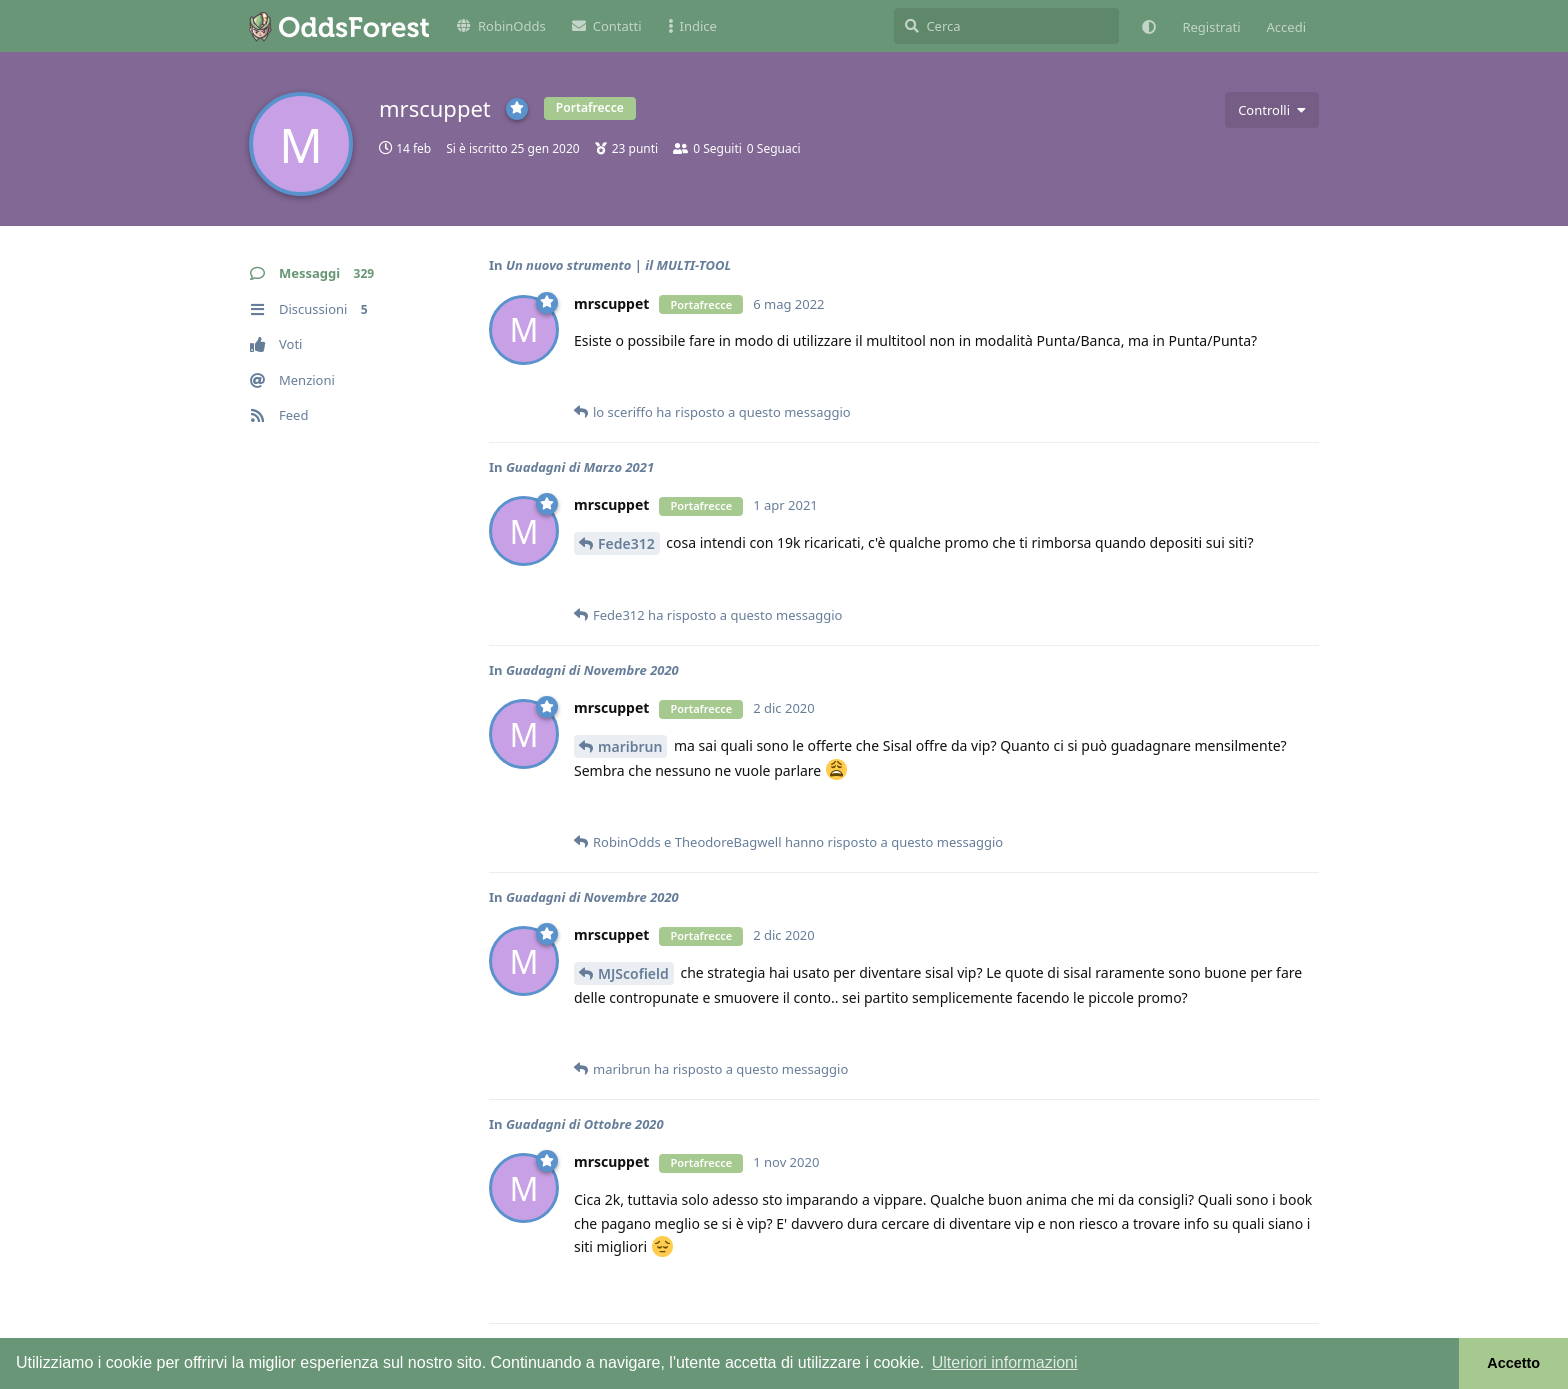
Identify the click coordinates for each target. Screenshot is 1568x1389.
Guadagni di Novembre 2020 (592, 670)
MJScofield (633, 973)
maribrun (630, 746)
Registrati (1211, 27)
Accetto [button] (1513, 1363)
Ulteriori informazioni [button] (1005, 1362)
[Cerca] (1006, 26)
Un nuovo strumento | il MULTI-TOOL (618, 265)
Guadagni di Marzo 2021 (580, 467)
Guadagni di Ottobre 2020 (585, 1124)
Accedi (1286, 27)
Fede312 (626, 543)
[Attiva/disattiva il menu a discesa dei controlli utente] (1272, 110)
